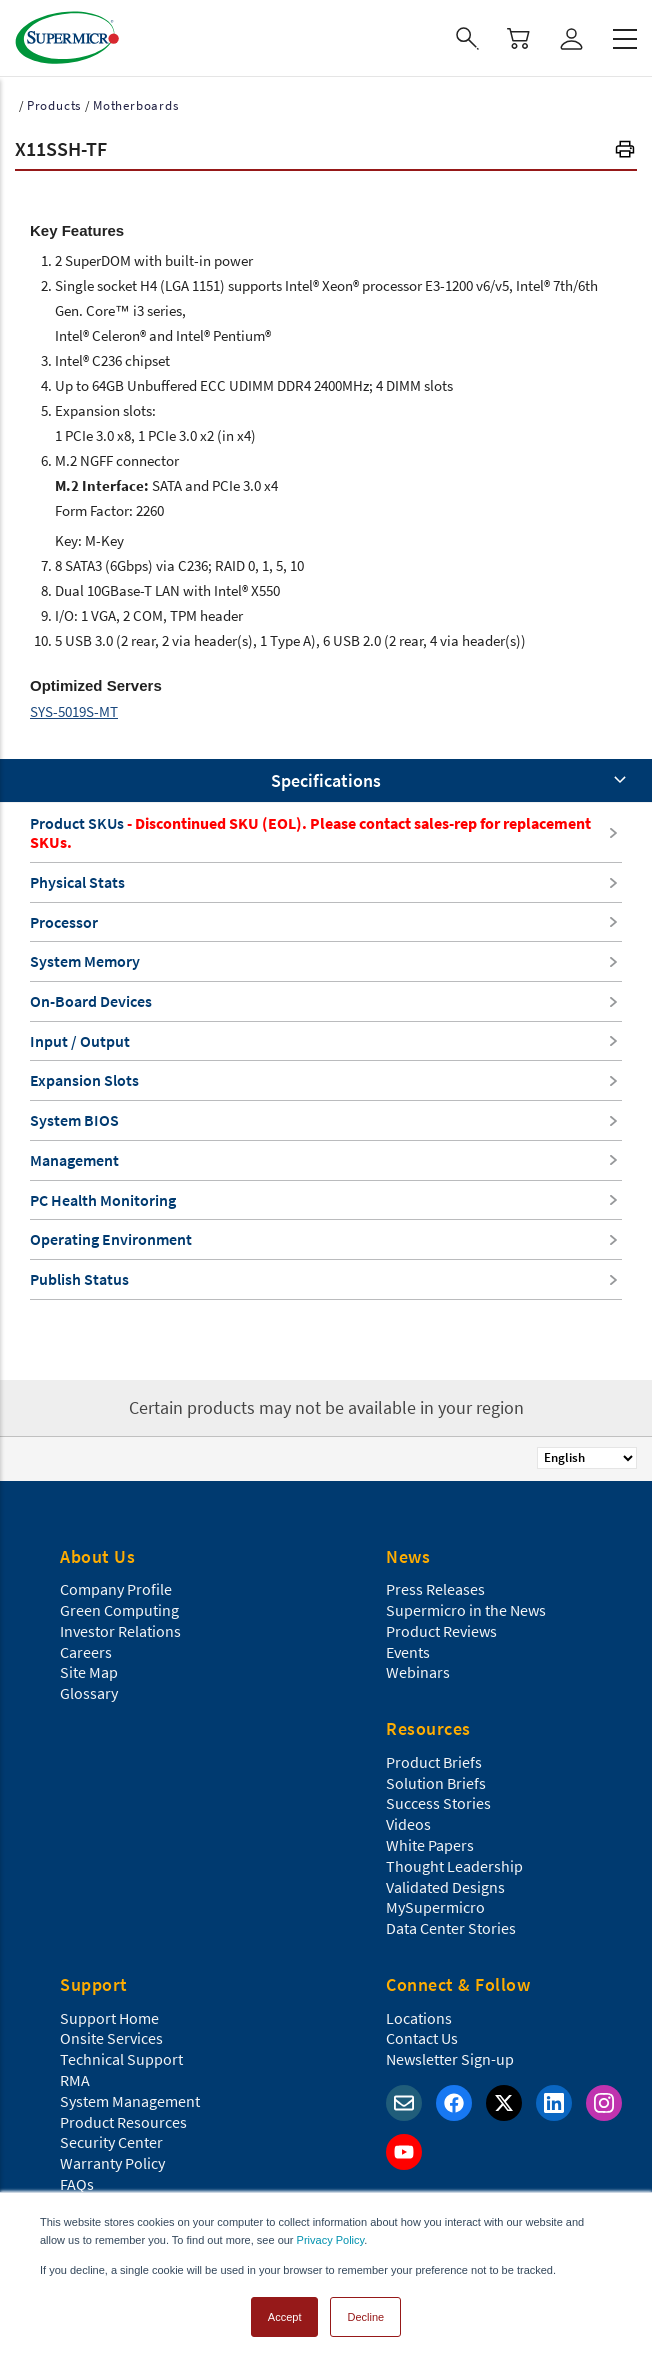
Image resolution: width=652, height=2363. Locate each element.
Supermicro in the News (466, 1610)
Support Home (109, 2018)
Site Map (89, 1672)
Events (408, 1652)
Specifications (326, 780)
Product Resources (123, 2122)
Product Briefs (434, 1762)
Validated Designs (445, 1887)
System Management (130, 2101)
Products (54, 105)
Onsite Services (111, 2038)
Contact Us (422, 2038)
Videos (408, 1824)
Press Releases (435, 1589)
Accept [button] (285, 2317)
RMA (75, 2080)
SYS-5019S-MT (74, 712)
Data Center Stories (451, 1928)
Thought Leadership (454, 1866)
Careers (86, 1652)
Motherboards (136, 105)
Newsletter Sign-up (450, 2059)
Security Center (111, 2142)
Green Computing (119, 1610)
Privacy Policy (331, 2240)
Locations (419, 2018)
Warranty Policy (112, 2163)
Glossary (89, 1693)
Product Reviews (441, 1631)
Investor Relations (120, 1631)
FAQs (77, 2184)
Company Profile (116, 1589)
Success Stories (438, 1803)
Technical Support (121, 2059)
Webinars (418, 1672)
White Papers (430, 1845)
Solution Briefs (436, 1783)
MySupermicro (435, 1907)
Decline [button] (365, 2317)
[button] (625, 151)
